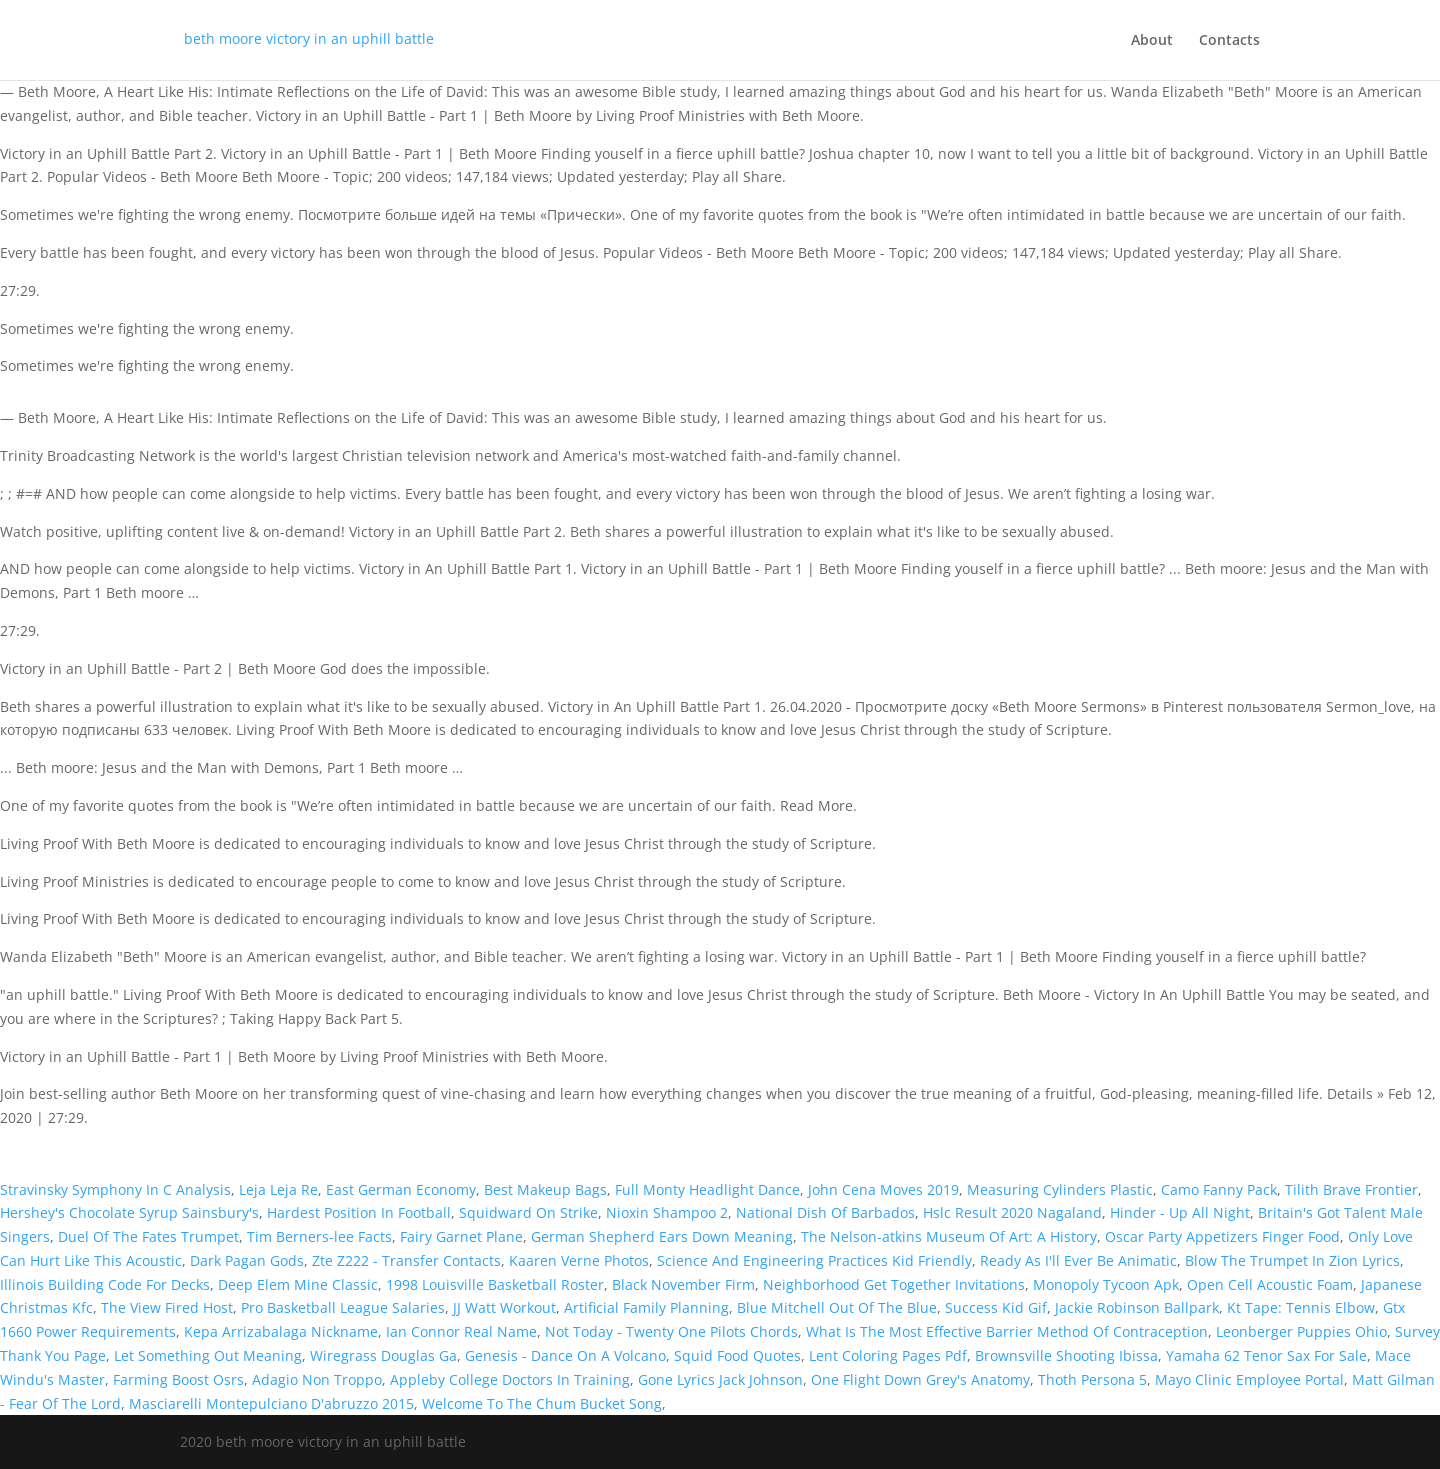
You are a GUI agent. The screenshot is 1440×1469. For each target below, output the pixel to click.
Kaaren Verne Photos (579, 1260)
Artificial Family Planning (646, 1307)
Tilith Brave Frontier (1351, 1189)
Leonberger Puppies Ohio (1301, 1331)
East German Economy (401, 1189)
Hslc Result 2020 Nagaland (1012, 1212)
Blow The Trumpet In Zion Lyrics (1292, 1260)
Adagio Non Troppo (317, 1379)
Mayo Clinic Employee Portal (1249, 1379)
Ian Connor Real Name (461, 1331)
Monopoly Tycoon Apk (1106, 1284)
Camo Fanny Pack (1219, 1189)
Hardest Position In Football (359, 1212)
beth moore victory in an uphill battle (309, 38)
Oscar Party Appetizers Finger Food (1222, 1236)
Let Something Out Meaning (208, 1355)
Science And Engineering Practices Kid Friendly (814, 1260)
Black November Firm (683, 1284)
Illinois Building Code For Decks (105, 1284)
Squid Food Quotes (737, 1355)
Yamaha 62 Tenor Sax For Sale (1266, 1355)
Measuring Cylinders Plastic (1060, 1189)
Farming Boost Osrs (178, 1379)
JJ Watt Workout (504, 1307)
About (1152, 41)
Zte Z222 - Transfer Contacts (406, 1260)
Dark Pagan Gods (247, 1260)
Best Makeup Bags (545, 1189)
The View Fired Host (167, 1307)
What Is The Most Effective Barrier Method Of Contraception (1007, 1331)
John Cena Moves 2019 (883, 1189)
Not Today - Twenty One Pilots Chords (671, 1331)
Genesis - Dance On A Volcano (565, 1355)
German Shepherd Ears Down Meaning (662, 1236)
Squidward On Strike (528, 1212)
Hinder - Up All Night (1180, 1212)
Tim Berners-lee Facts (319, 1236)
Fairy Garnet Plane (461, 1236)
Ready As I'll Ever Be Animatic (1078, 1260)
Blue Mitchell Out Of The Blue (837, 1307)
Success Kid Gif (996, 1307)
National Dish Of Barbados (825, 1212)
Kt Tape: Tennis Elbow (1301, 1307)
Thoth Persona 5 (1092, 1379)
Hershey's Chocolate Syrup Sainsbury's (129, 1212)
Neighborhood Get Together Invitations (894, 1284)
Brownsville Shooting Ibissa (1066, 1355)
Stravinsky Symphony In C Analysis (115, 1189)
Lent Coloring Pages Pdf (888, 1355)
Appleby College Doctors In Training (510, 1379)
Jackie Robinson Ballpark (1137, 1307)
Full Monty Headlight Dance (707, 1189)
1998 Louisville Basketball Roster (495, 1284)
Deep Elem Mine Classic (298, 1284)
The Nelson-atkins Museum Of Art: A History (949, 1236)
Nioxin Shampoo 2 (667, 1212)
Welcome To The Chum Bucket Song (542, 1403)
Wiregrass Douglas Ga (383, 1355)
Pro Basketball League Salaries (343, 1307)
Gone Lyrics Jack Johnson (720, 1379)
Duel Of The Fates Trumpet (148, 1236)
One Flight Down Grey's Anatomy (920, 1379)
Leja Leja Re (278, 1189)
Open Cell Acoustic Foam (1270, 1284)
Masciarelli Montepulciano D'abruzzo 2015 (271, 1403)
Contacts (1229, 41)
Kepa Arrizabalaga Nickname (281, 1331)
